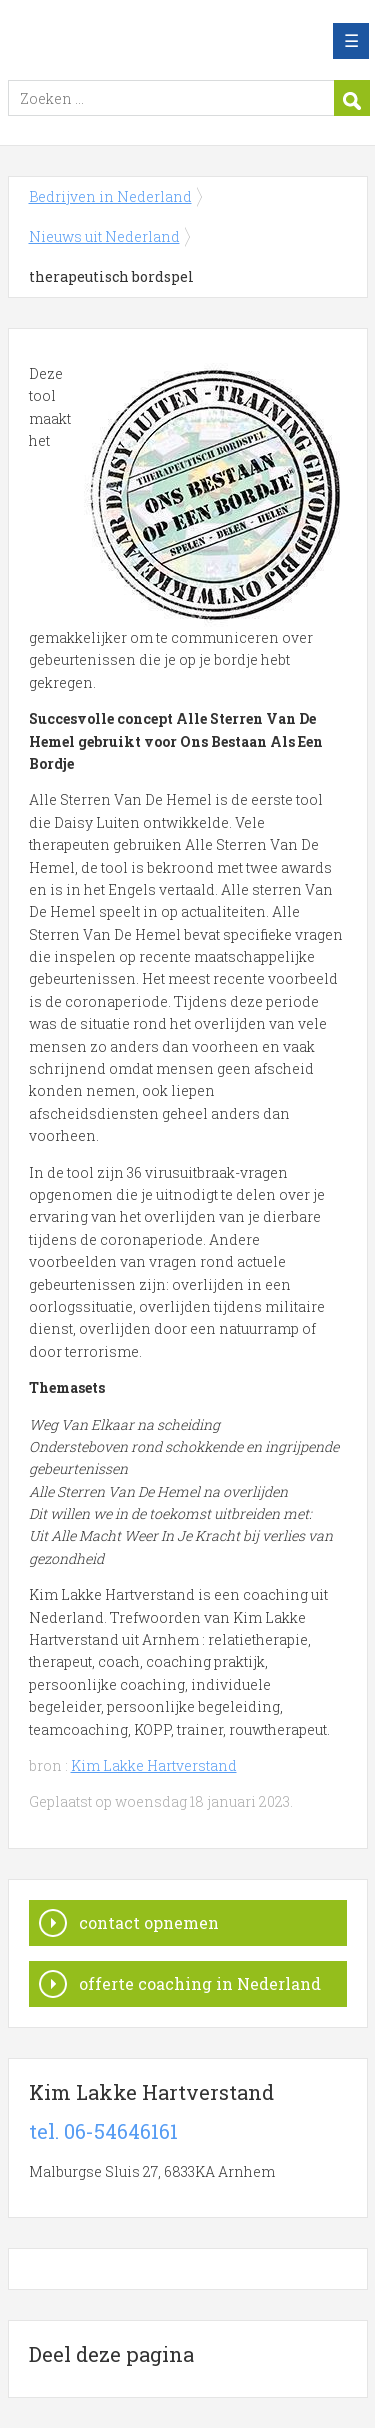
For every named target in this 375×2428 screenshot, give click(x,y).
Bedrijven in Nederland (153, 41)
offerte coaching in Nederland (200, 1983)
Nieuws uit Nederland (104, 236)
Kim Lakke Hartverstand (154, 1765)
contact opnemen (149, 1922)
